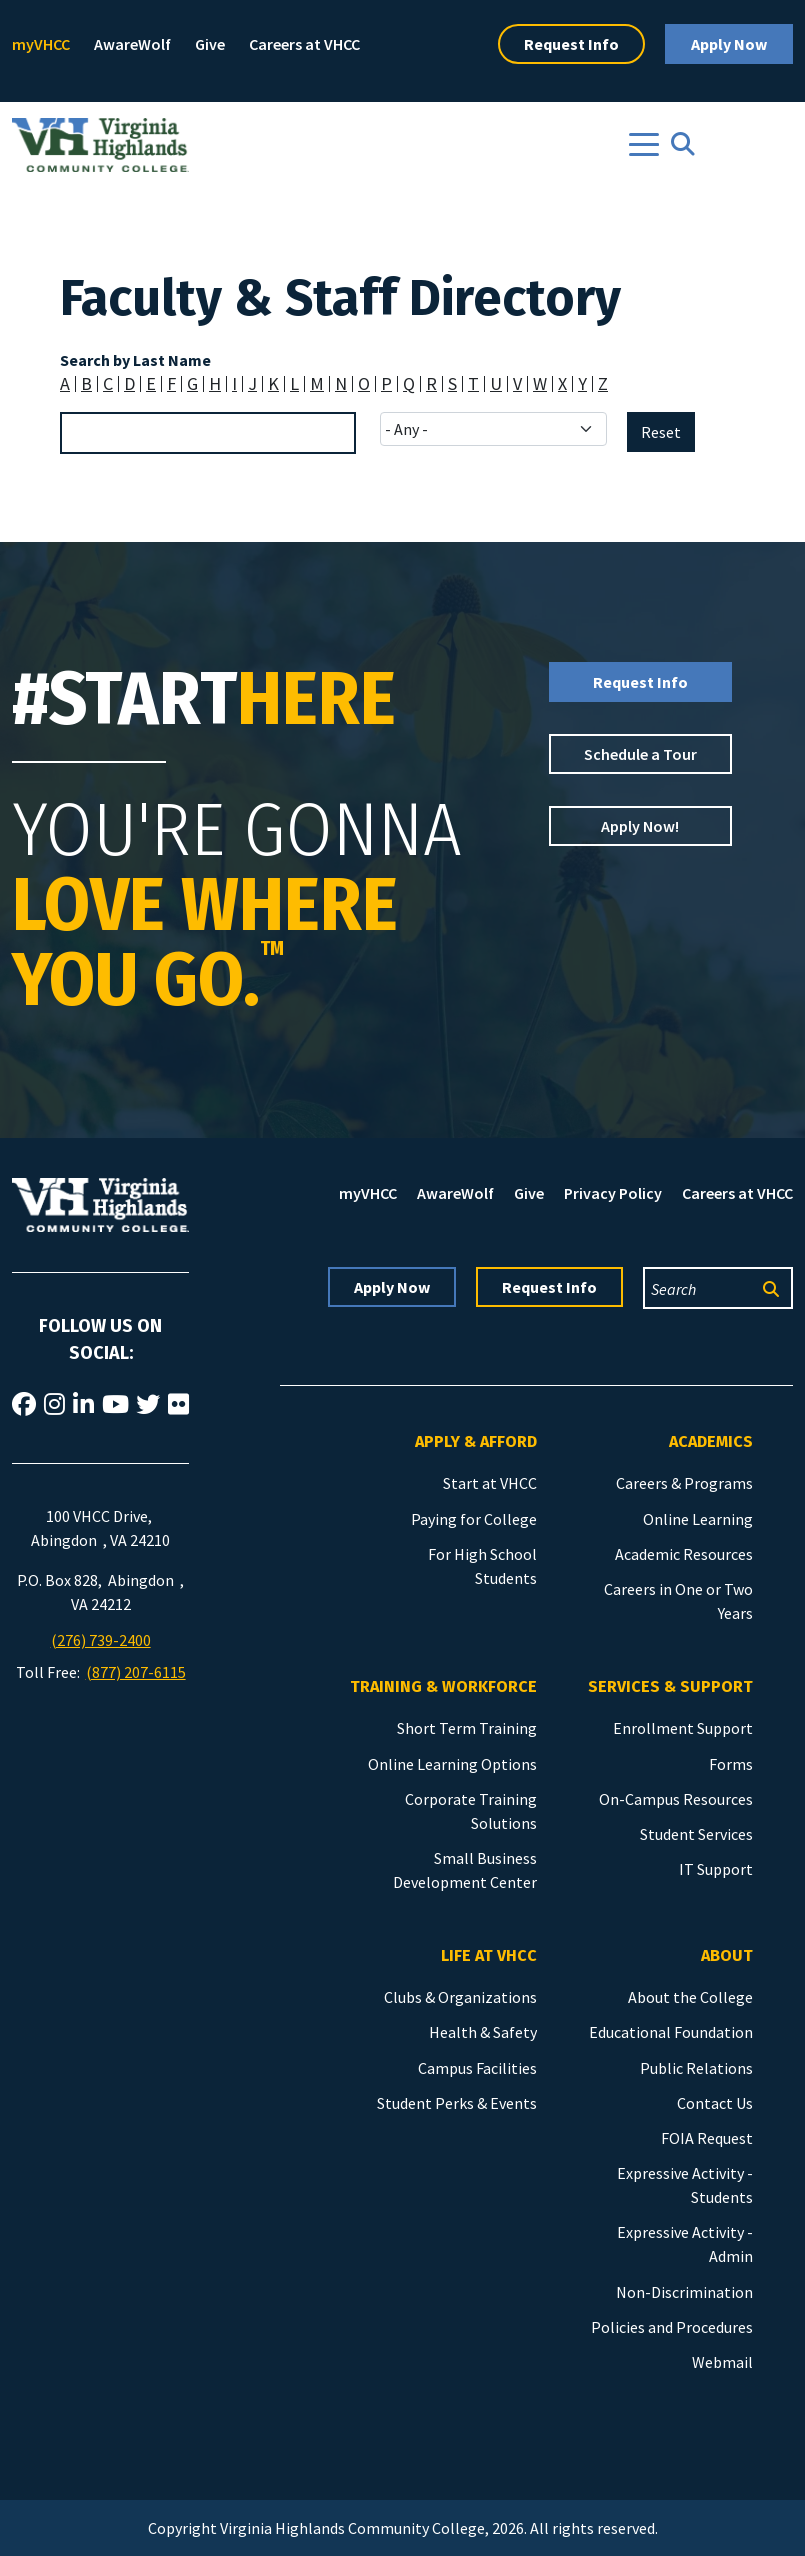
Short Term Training (467, 1728)
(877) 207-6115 (136, 1672)
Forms (731, 1764)
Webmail (722, 2362)
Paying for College (474, 1519)
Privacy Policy (613, 1193)
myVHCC (41, 44)
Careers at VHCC (304, 44)
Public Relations (696, 2068)
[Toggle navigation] (644, 144)
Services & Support (670, 1686)
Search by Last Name (135, 360)
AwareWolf (132, 44)
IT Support (716, 1869)
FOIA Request (707, 2138)
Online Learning (698, 1519)
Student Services (696, 1834)
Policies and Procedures (672, 2327)
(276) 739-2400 (101, 1640)
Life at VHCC (489, 1955)
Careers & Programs (684, 1483)
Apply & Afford (476, 1441)
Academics (711, 1441)
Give (210, 44)
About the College (690, 1997)
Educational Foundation (671, 2032)
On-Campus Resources (676, 1799)
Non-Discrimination (684, 2292)
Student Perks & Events (457, 2103)
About (727, 1955)
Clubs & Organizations (460, 1997)
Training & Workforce (443, 1686)
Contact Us (715, 2103)
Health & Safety (483, 2032)
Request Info (571, 44)
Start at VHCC (490, 1483)
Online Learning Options (452, 1764)
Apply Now (729, 44)
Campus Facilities (477, 2068)
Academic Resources (684, 1554)
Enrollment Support (683, 1728)
